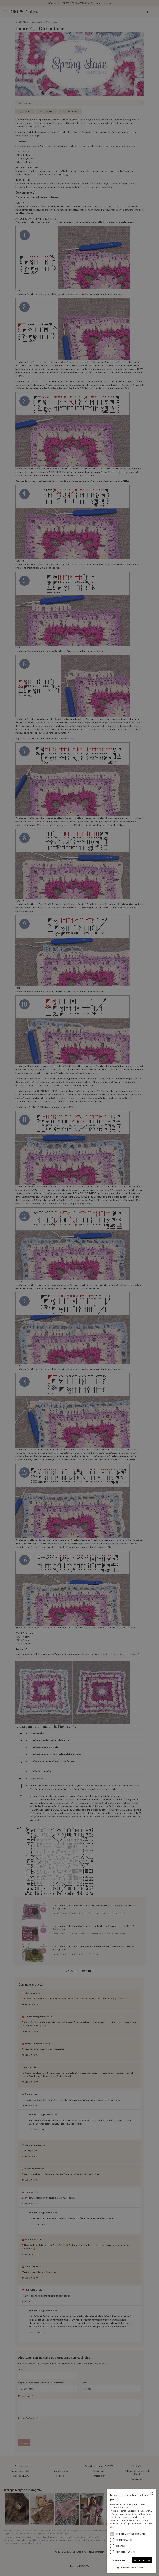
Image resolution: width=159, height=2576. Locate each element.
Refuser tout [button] (120, 2560)
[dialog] (131, 2531)
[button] (131, 2567)
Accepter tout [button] (142, 2560)
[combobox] (151, 2493)
